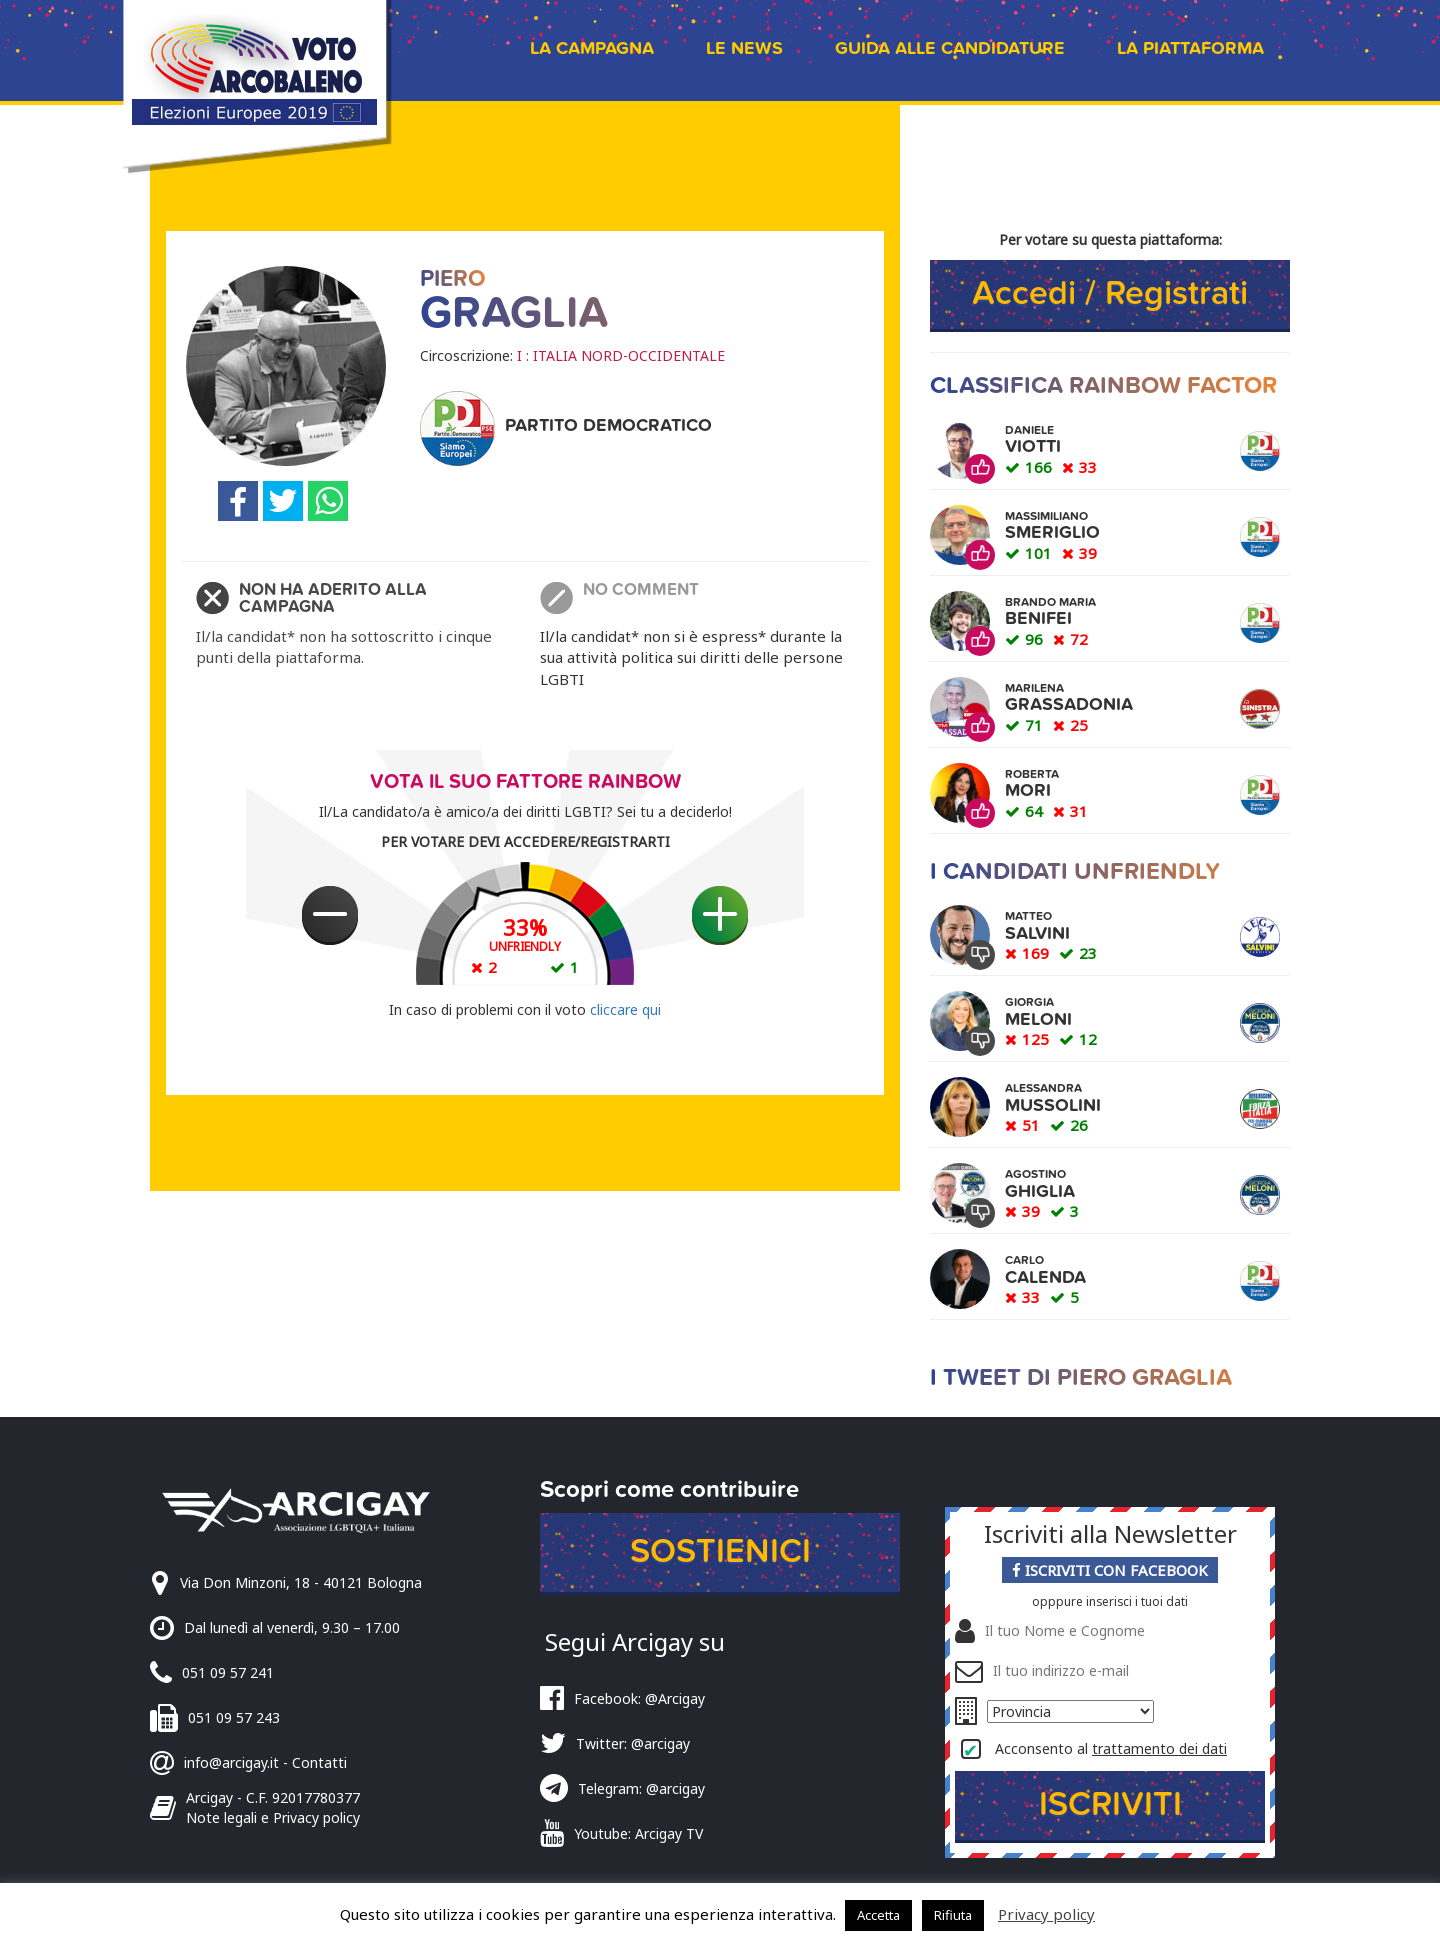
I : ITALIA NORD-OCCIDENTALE (621, 355)
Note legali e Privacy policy (273, 1817)
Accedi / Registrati (1110, 293)
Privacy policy (1046, 1914)
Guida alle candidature (950, 48)
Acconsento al (1111, 1748)
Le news (744, 48)
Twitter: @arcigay (633, 1743)
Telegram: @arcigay (641, 1788)
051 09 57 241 (228, 1672)
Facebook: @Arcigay (639, 1698)
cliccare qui (625, 1009)
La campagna (592, 48)
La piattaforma (1190, 48)
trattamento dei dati (1159, 1748)
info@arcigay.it (231, 1762)
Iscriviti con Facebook (1110, 1570)
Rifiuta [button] (953, 1915)
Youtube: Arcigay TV (638, 1833)
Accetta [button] (878, 1915)
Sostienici (720, 1551)
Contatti (319, 1762)
